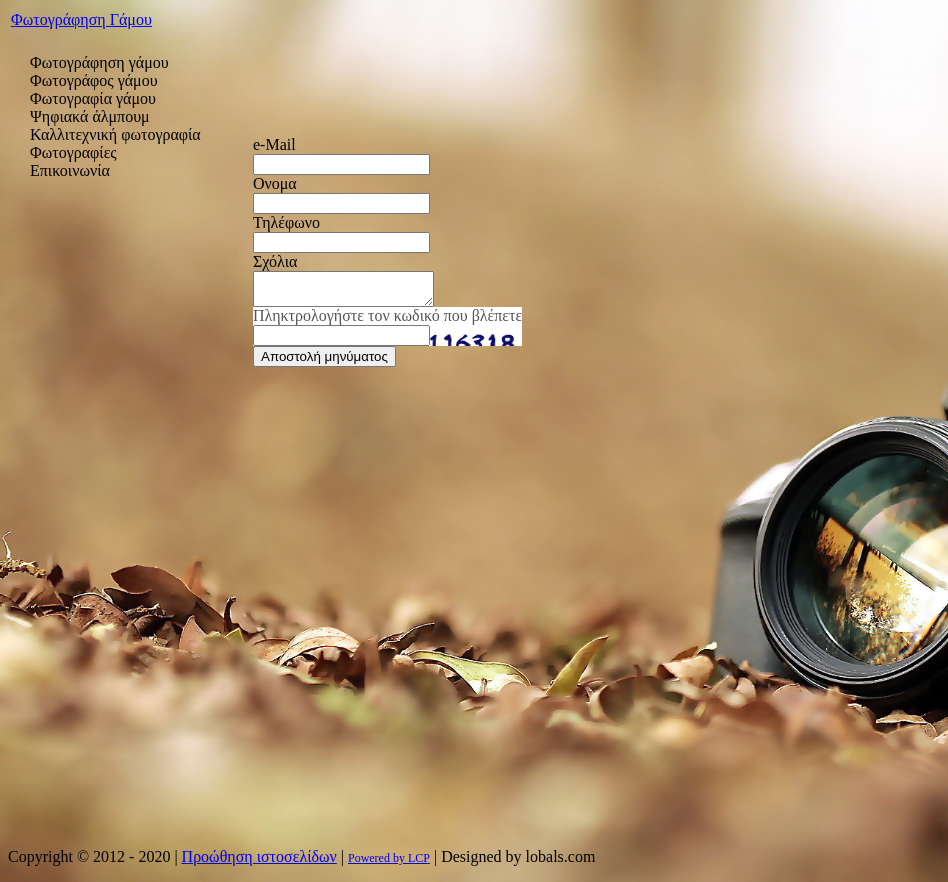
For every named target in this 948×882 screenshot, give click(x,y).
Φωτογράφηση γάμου (99, 62)
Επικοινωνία (70, 170)
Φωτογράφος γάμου (94, 80)
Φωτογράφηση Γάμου (81, 19)
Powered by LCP (389, 858)
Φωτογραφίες (73, 152)
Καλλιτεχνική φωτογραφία (115, 134)
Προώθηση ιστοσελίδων (259, 856)
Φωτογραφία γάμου (93, 98)
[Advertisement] (130, 500)
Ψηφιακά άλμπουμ (90, 116)
